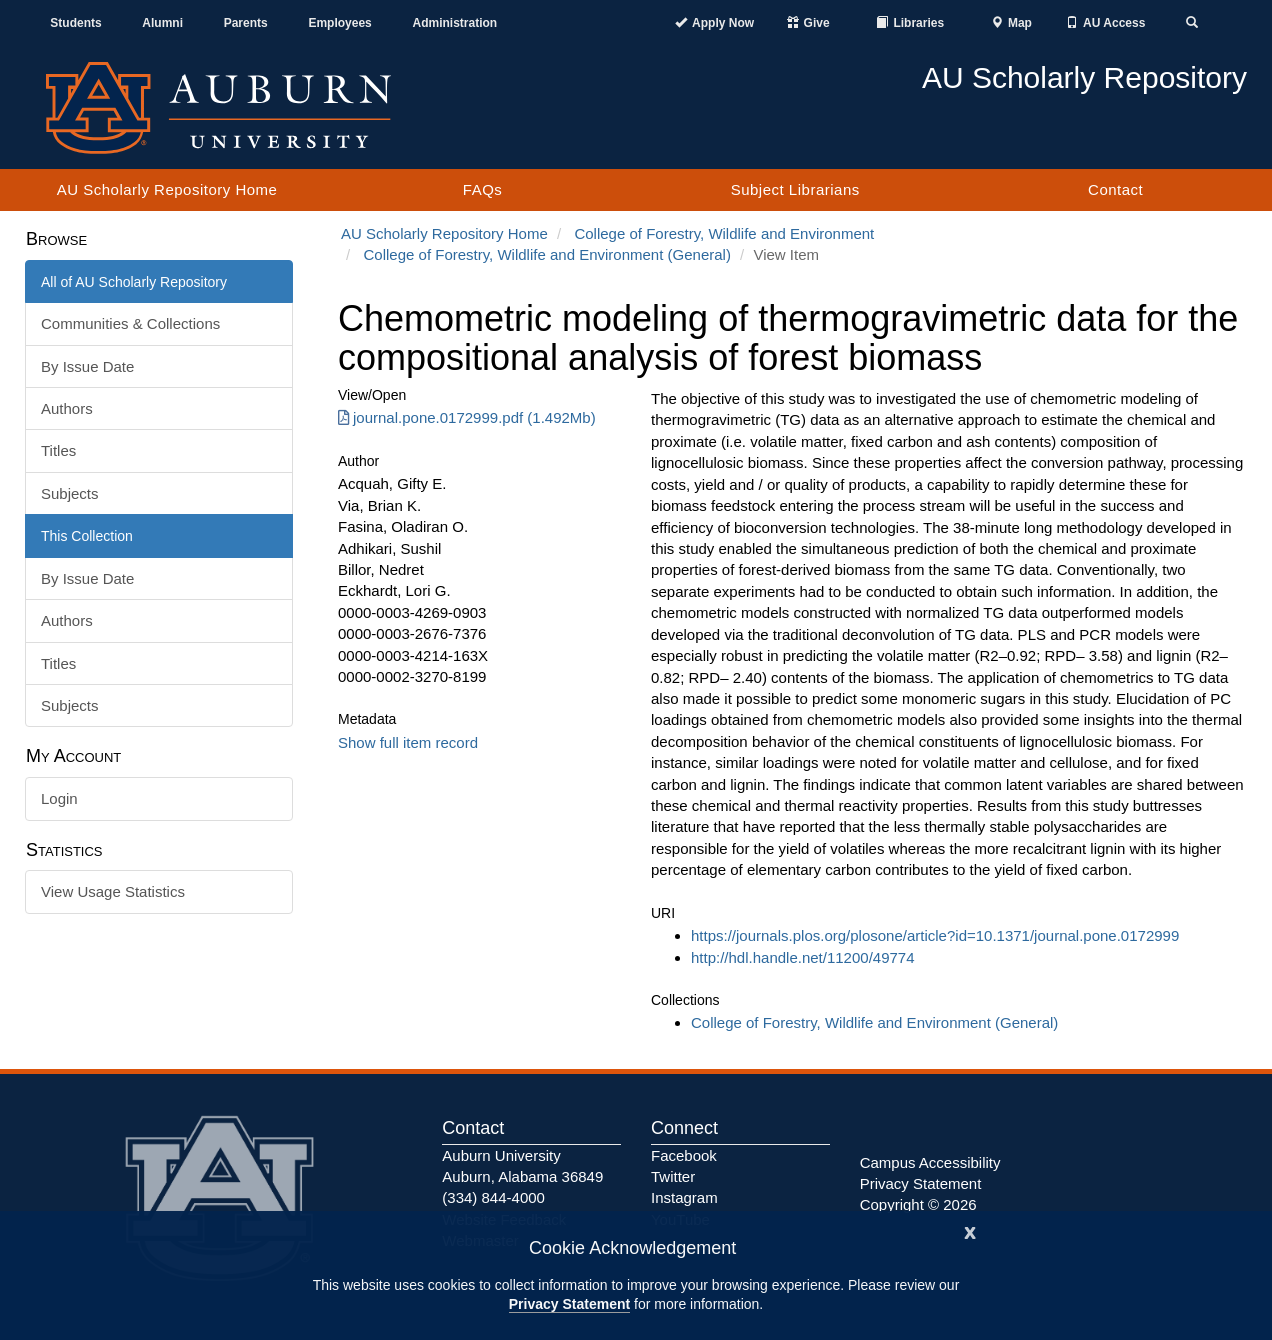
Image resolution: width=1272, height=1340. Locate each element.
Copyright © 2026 (918, 1204)
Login (59, 798)
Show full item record (408, 742)
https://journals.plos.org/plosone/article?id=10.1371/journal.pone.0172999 (935, 935)
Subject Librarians (795, 189)
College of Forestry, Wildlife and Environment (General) (547, 254)
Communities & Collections (130, 323)
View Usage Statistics (113, 891)
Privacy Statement (569, 1304)
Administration (454, 23)
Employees (339, 23)
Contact (1115, 189)
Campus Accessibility (930, 1162)
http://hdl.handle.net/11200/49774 (803, 957)
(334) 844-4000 (493, 1197)
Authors (67, 408)
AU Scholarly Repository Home (167, 189)
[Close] (970, 1230)
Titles (58, 450)
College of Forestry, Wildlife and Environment (724, 233)
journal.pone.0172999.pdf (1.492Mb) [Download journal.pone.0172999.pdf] (467, 417)
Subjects (70, 493)
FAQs (483, 189)
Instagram (684, 1197)
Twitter (673, 1176)
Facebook (684, 1155)
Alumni (162, 23)
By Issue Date (87, 366)
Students (75, 23)
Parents (246, 23)
